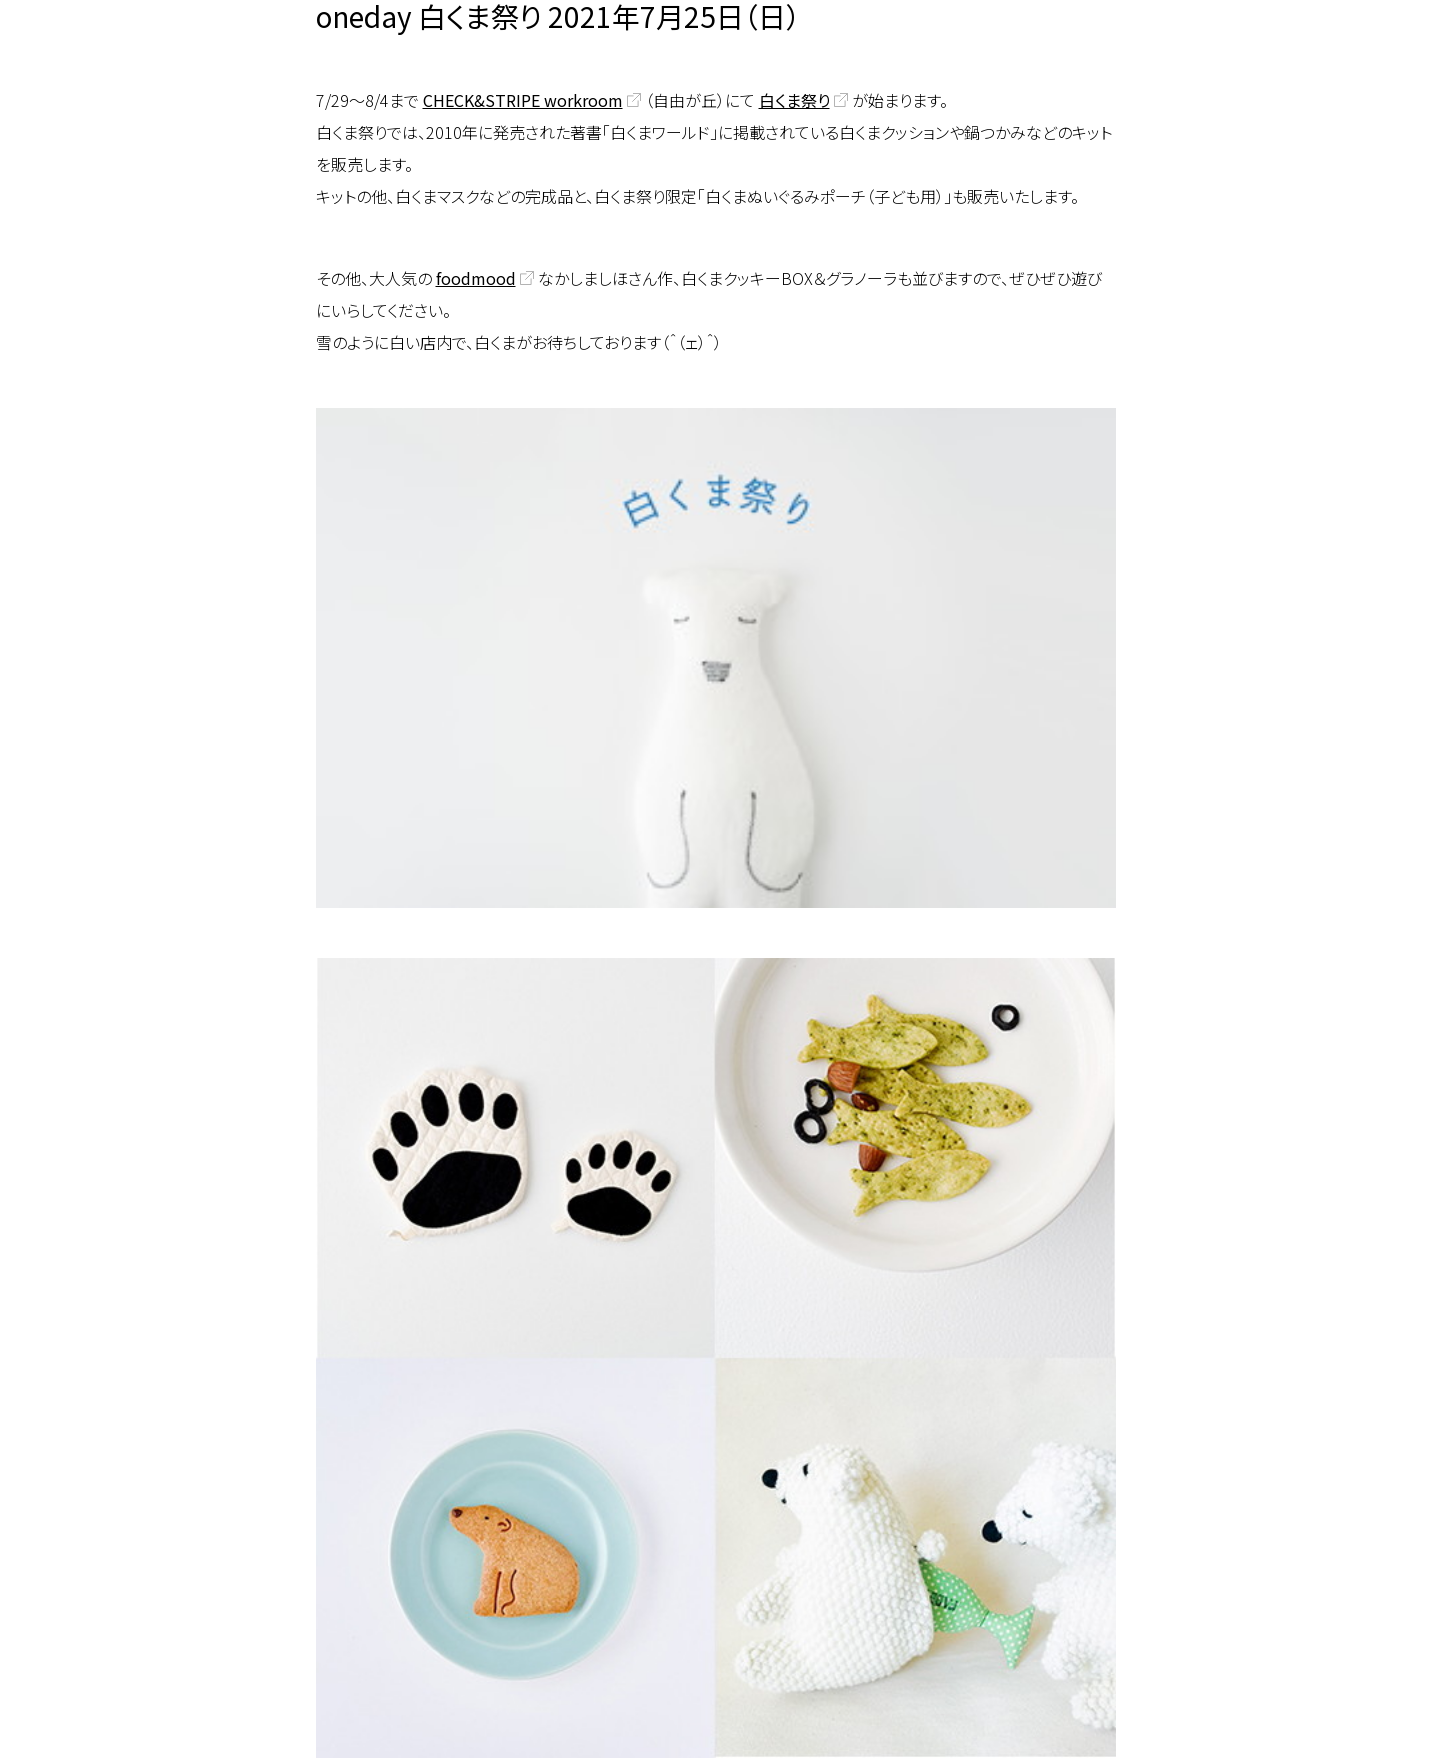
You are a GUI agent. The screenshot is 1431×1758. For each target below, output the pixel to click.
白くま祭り (794, 100)
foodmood (476, 278)
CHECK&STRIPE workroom (523, 100)
